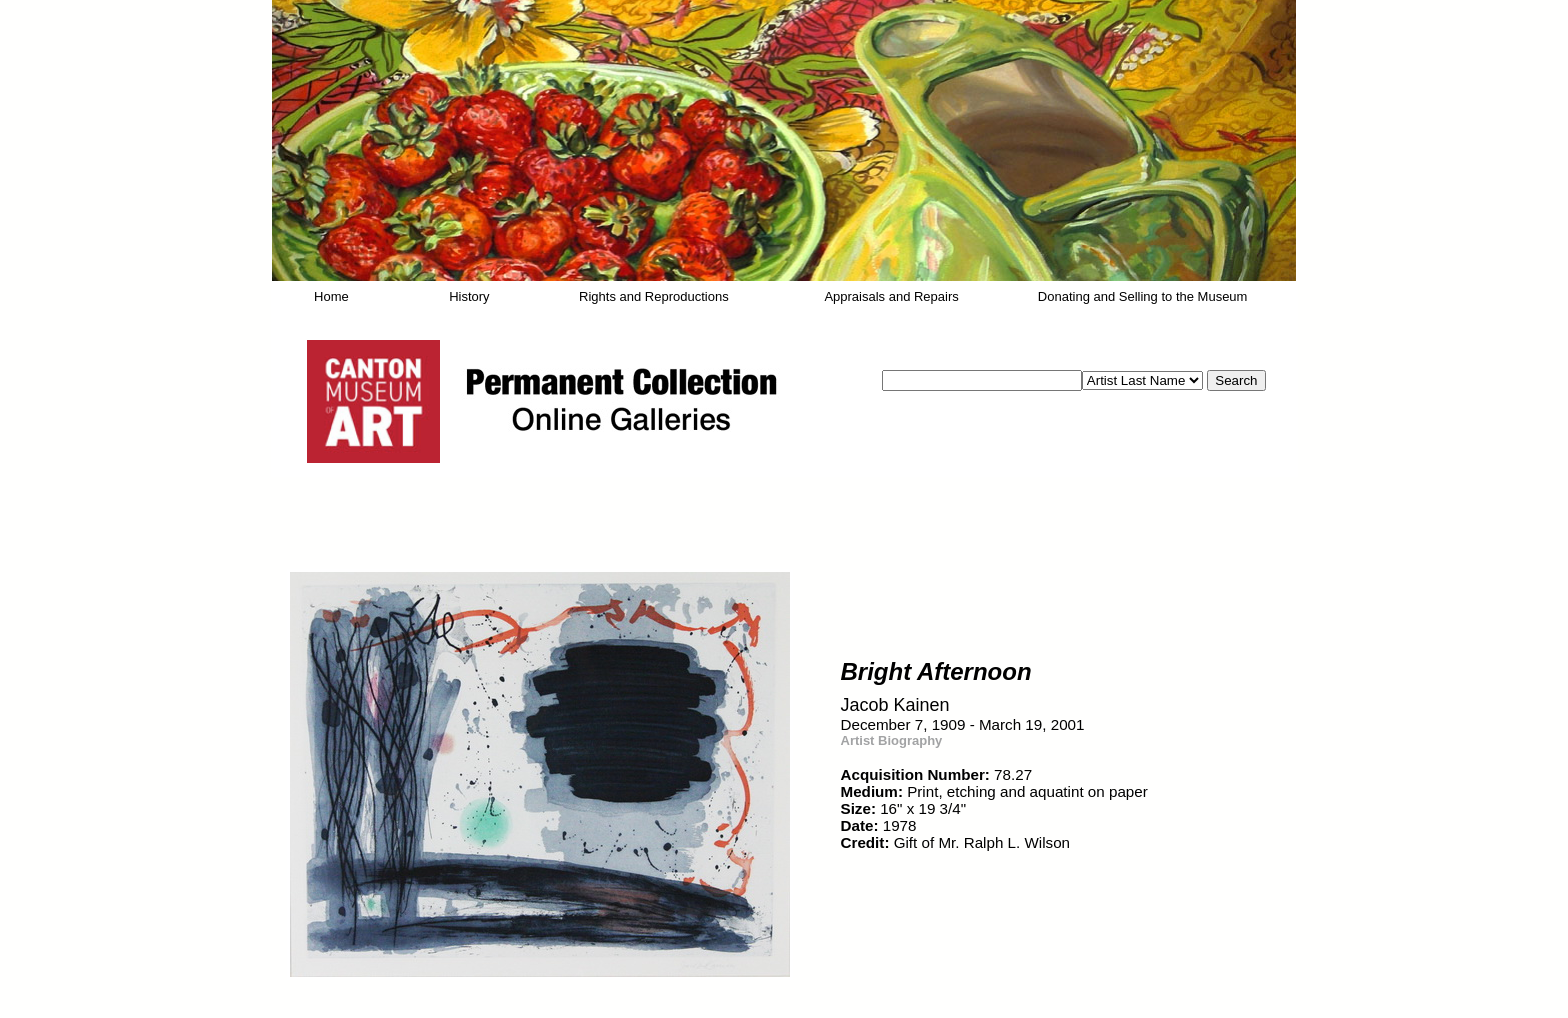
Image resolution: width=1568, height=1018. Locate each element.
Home (331, 296)
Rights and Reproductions (654, 296)
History (469, 296)
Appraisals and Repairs (891, 296)
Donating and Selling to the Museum (1143, 296)
